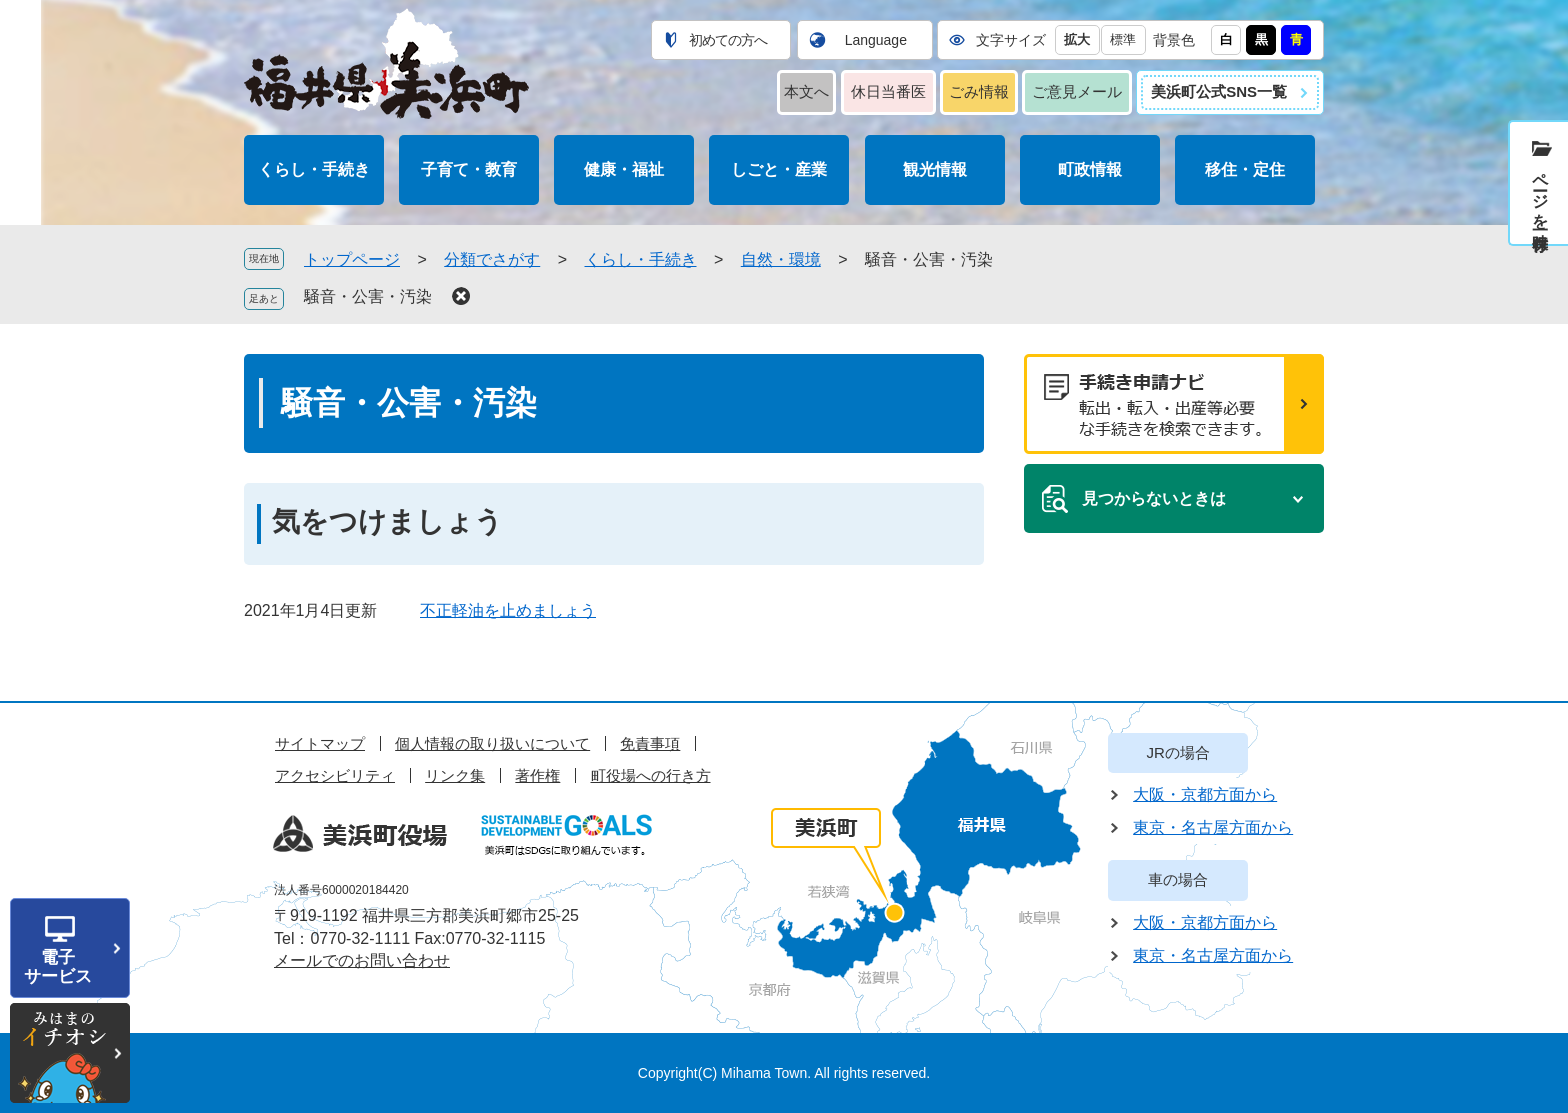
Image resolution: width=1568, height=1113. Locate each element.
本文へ (806, 91)
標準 (1123, 39)
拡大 (1077, 39)
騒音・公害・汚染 (368, 296)
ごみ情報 (979, 91)
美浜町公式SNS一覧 (1219, 91)
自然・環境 (781, 259)
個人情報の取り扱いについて (492, 743)
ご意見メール (1077, 91)
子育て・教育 (469, 169)
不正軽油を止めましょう (508, 610)
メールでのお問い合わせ (362, 960)
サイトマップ (320, 743)
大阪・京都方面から (1205, 794)
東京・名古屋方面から (1213, 827)
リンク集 (455, 775)
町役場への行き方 (651, 775)
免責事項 (650, 743)
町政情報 (1090, 169)
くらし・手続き (314, 169)
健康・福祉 (624, 169)
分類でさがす (492, 259)
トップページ (352, 259)
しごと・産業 (779, 169)
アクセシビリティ (335, 775)
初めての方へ (728, 40)
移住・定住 (1245, 169)
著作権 (537, 775)
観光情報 (935, 169)
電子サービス (58, 967)
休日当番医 (888, 91)
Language (876, 40)
